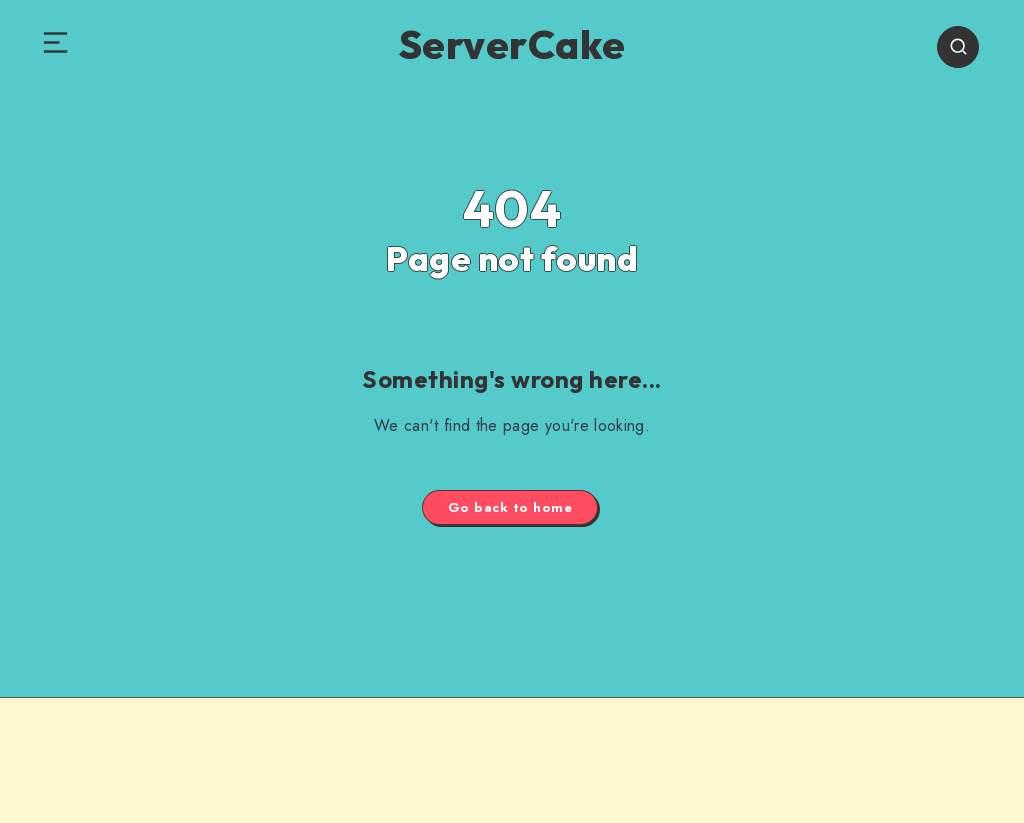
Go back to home (510, 507)
